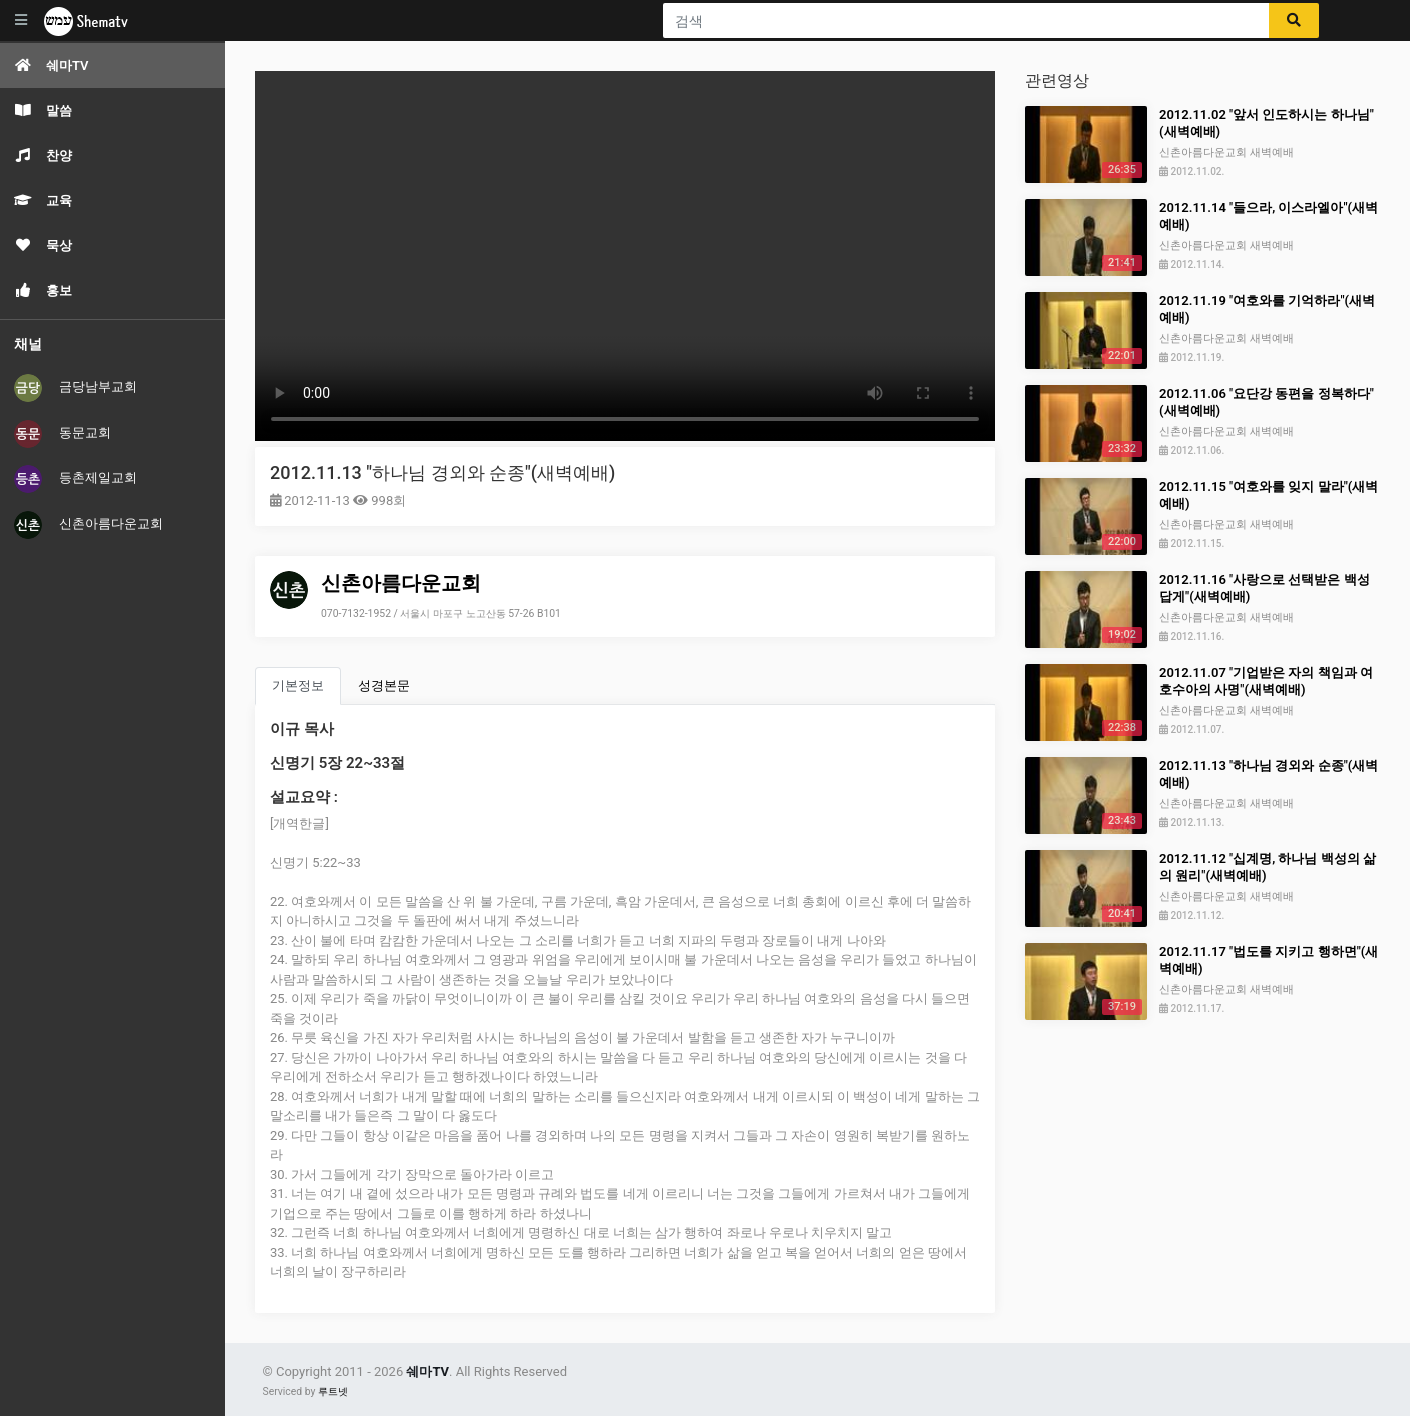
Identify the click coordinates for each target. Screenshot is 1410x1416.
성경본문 (384, 685)
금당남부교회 (75, 388)
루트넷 (333, 1391)
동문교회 (62, 434)
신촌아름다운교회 (88, 525)
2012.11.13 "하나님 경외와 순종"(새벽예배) (442, 472)
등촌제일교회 (75, 479)
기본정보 (298, 685)
